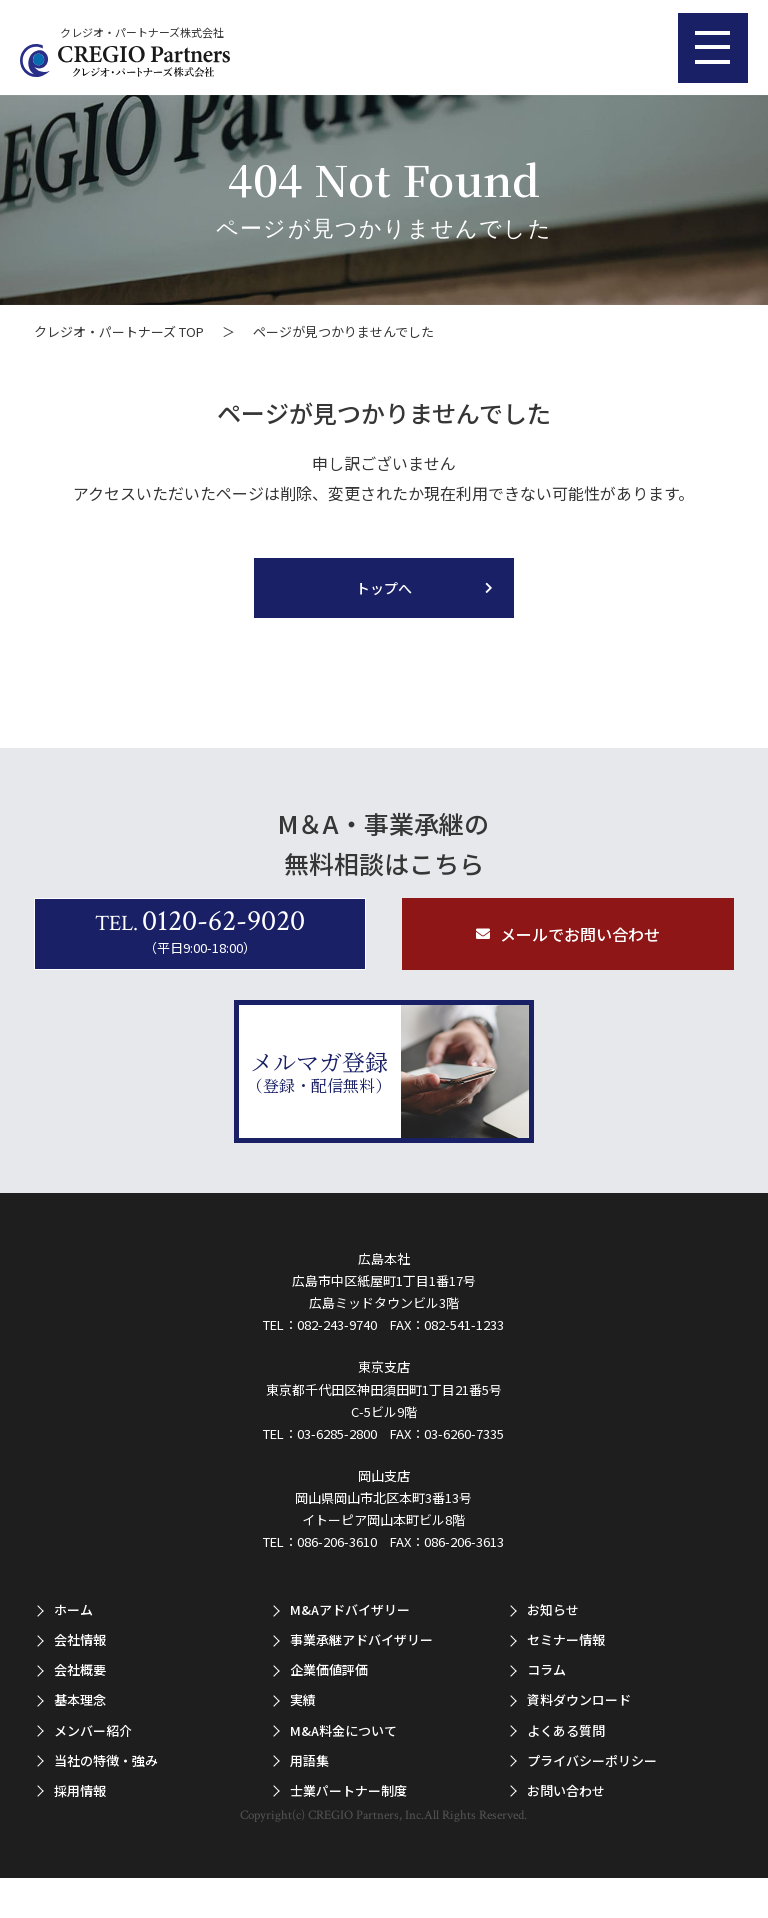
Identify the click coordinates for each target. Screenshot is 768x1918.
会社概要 (80, 1669)
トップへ (384, 588)
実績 (303, 1699)
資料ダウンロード (579, 1699)
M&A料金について (343, 1729)
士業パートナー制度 (348, 1790)
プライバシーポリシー (592, 1759)
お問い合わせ (566, 1790)
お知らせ (553, 1609)
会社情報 (80, 1639)
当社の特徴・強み (106, 1759)
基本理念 (80, 1699)
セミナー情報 (566, 1639)
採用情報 (80, 1790)
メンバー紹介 (93, 1729)
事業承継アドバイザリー (361, 1639)
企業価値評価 (329, 1669)
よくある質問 (566, 1729)
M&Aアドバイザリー (350, 1609)
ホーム (73, 1609)
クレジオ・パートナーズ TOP (119, 331)
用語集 (309, 1759)
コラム (546, 1669)
